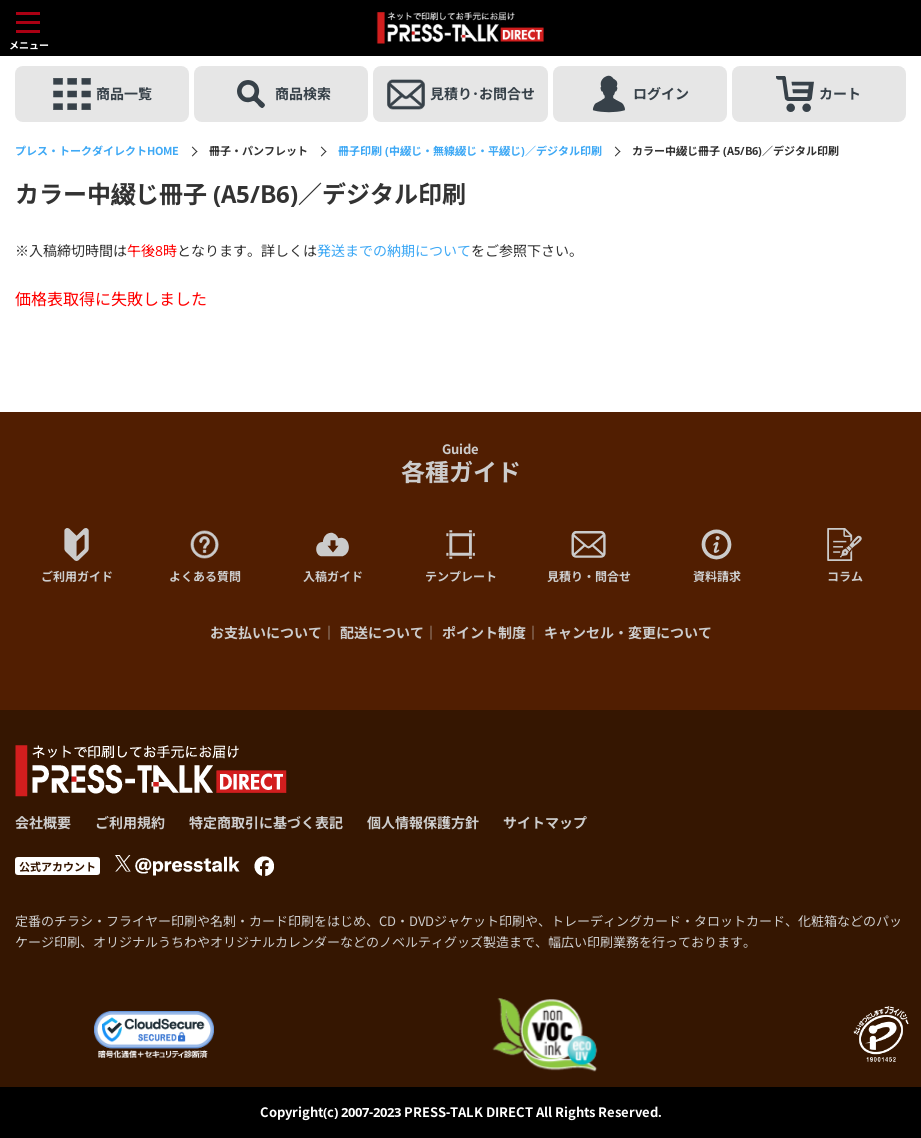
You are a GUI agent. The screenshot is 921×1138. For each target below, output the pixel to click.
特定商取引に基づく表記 (266, 822)
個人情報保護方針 (423, 822)
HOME (97, 150)
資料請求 (717, 556)
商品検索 (281, 94)
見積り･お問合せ (461, 94)
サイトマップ (545, 822)
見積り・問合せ (589, 556)
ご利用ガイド (77, 556)
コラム (845, 556)
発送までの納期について (394, 250)
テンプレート (461, 556)
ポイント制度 (484, 632)
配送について (382, 632)
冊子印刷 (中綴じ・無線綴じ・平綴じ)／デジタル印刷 (470, 150)
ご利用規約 (130, 822)
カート (818, 94)
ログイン (639, 94)
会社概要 (43, 822)
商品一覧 (102, 94)
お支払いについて (266, 632)
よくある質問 (205, 556)
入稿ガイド (333, 556)
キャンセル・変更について (628, 632)
